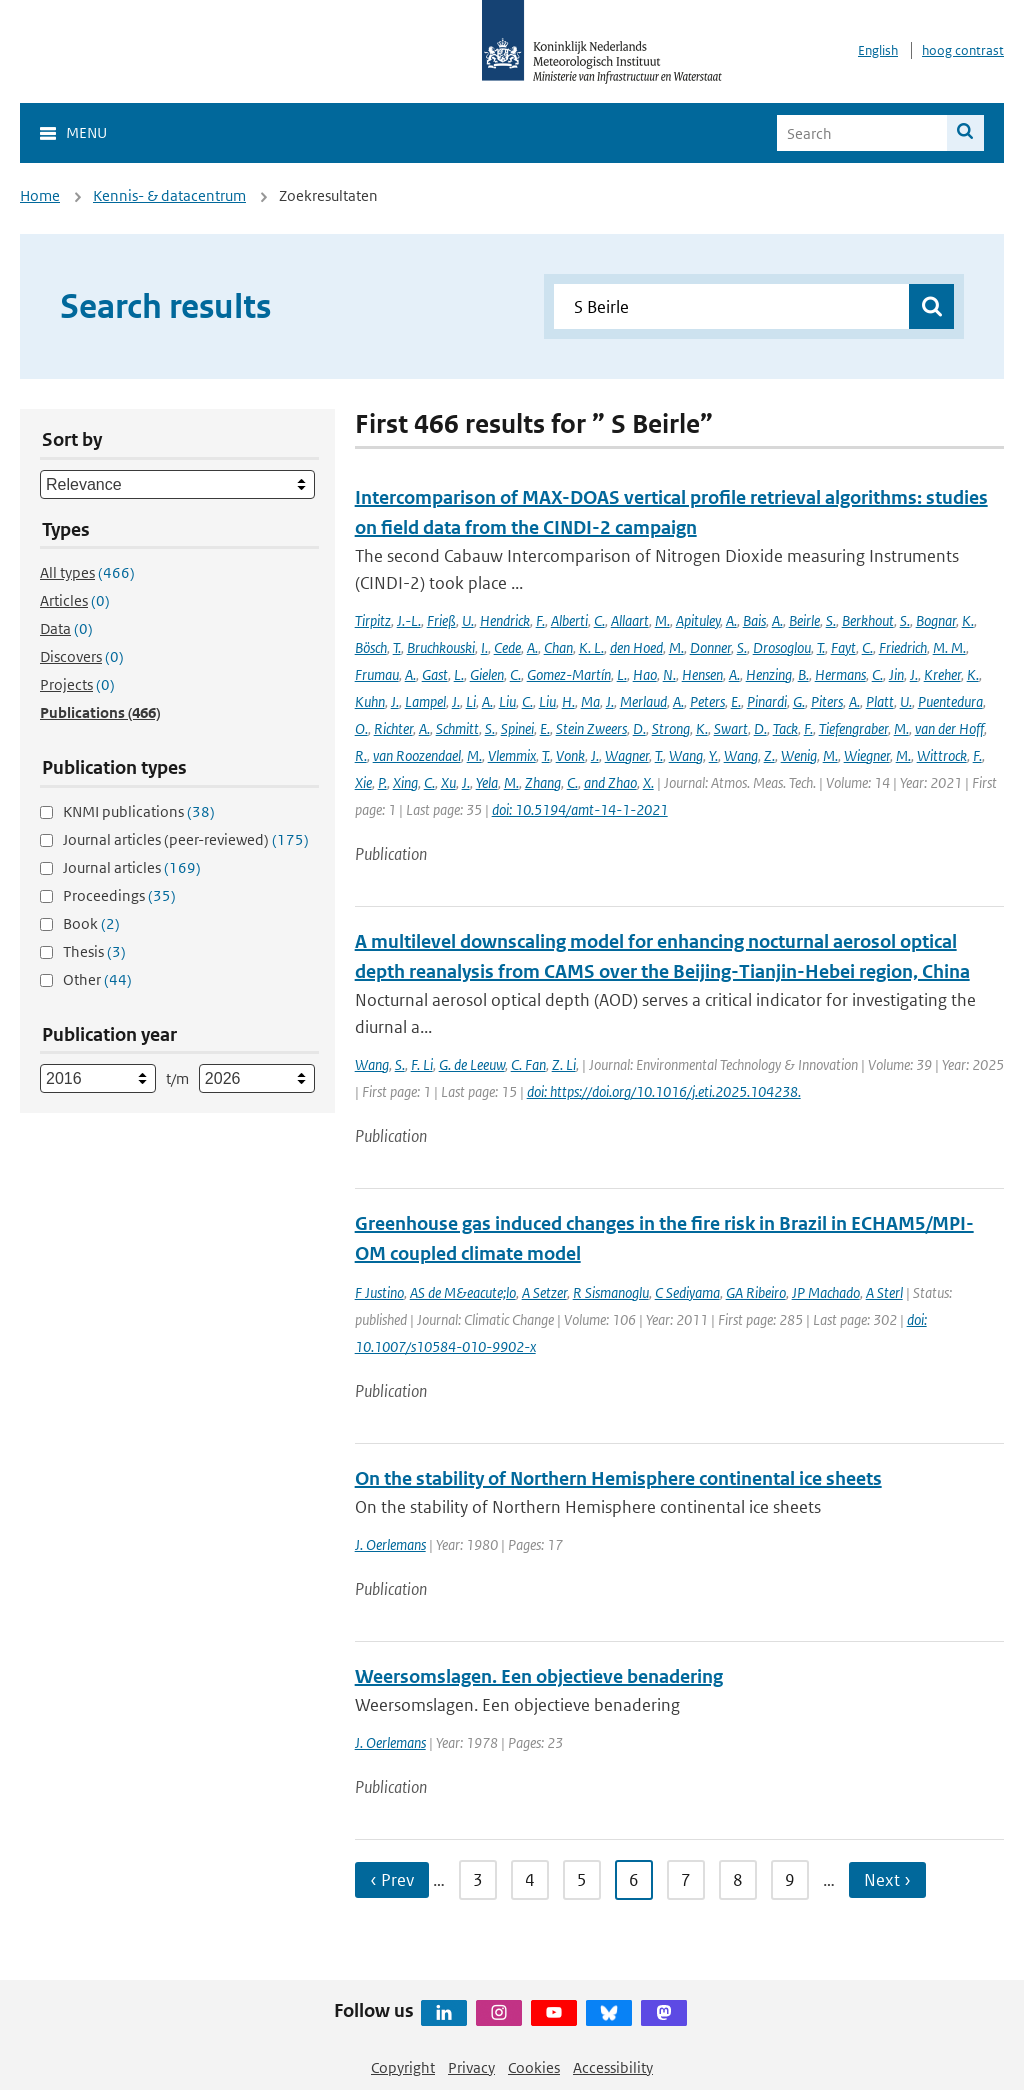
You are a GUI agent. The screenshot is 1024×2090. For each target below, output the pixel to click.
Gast (435, 674)
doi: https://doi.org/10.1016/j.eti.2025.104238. (664, 1091)
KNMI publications (139, 811)
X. (648, 782)
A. (731, 620)
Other (97, 979)
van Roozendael (417, 755)
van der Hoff (949, 728)
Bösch (371, 647)
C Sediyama (687, 1292)
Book (91, 923)
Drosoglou (782, 647)
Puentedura (950, 701)
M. (662, 620)
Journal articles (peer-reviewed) (186, 839)
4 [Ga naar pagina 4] (530, 1880)
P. (382, 782)
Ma (590, 701)
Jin (896, 674)
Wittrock (942, 755)
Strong (671, 728)
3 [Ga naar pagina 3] (478, 1880)
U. (468, 620)
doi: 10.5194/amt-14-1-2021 (580, 809)
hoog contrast (963, 50)
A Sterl (884, 1292)
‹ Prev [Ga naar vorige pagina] (392, 1880)
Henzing (769, 674)
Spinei (517, 728)
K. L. (591, 647)
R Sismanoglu (611, 1292)
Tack (785, 728)
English (878, 50)
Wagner (627, 755)
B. (803, 674)
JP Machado (826, 1292)
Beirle (804, 620)
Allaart (630, 620)
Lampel (425, 701)
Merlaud (643, 701)
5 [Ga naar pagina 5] (582, 1880)
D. (639, 728)
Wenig (799, 755)
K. (968, 620)
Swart (731, 728)
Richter (393, 728)
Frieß (441, 620)
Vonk (570, 755)
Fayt (843, 647)
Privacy (471, 2067)
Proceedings (119, 895)
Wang (686, 755)
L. (459, 674)
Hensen (702, 674)
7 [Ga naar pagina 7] (686, 1880)
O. (361, 728)
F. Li (422, 1064)
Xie (363, 782)
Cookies (534, 2067)
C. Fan (528, 1064)
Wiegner (867, 755)
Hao (645, 674)
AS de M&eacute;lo (463, 1292)
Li (471, 701)
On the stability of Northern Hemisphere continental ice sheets (618, 1478)
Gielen (487, 674)
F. (540, 620)
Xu (448, 782)
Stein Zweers (591, 728)
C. (599, 620)
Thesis (94, 951)
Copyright (403, 2067)
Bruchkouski (441, 647)
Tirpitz (373, 620)
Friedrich (903, 647)
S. (831, 620)
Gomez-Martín (569, 674)
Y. (713, 755)
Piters (827, 701)
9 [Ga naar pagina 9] (790, 1880)
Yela (487, 782)
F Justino (379, 1292)
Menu (86, 132)
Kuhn (370, 701)
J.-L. (409, 620)
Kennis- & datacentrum (169, 195)
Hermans (840, 674)
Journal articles (132, 867)
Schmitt (457, 728)
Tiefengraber (853, 728)
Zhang (543, 782)
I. (484, 647)
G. (799, 701)
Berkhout (868, 620)
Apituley (698, 620)
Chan (558, 647)
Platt (880, 701)
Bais (754, 620)
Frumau (377, 674)
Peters (707, 701)
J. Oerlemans (390, 1544)
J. (914, 674)
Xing (405, 782)
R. (361, 755)
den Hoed (636, 647)
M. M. (949, 647)
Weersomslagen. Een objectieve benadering (539, 1676)
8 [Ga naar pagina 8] (738, 1880)
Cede (507, 647)
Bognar (936, 620)
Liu (507, 701)
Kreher (942, 674)
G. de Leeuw (472, 1064)
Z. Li (564, 1064)
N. (669, 674)
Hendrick (505, 620)
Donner (710, 647)
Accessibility (613, 2067)
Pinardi (767, 701)
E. (736, 701)
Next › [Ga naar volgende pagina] (887, 1880)
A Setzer (544, 1292)
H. (568, 701)
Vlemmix (512, 755)
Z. (769, 755)
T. (397, 647)
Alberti (569, 620)
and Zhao (610, 782)
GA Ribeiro (756, 1292)
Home (40, 195)
